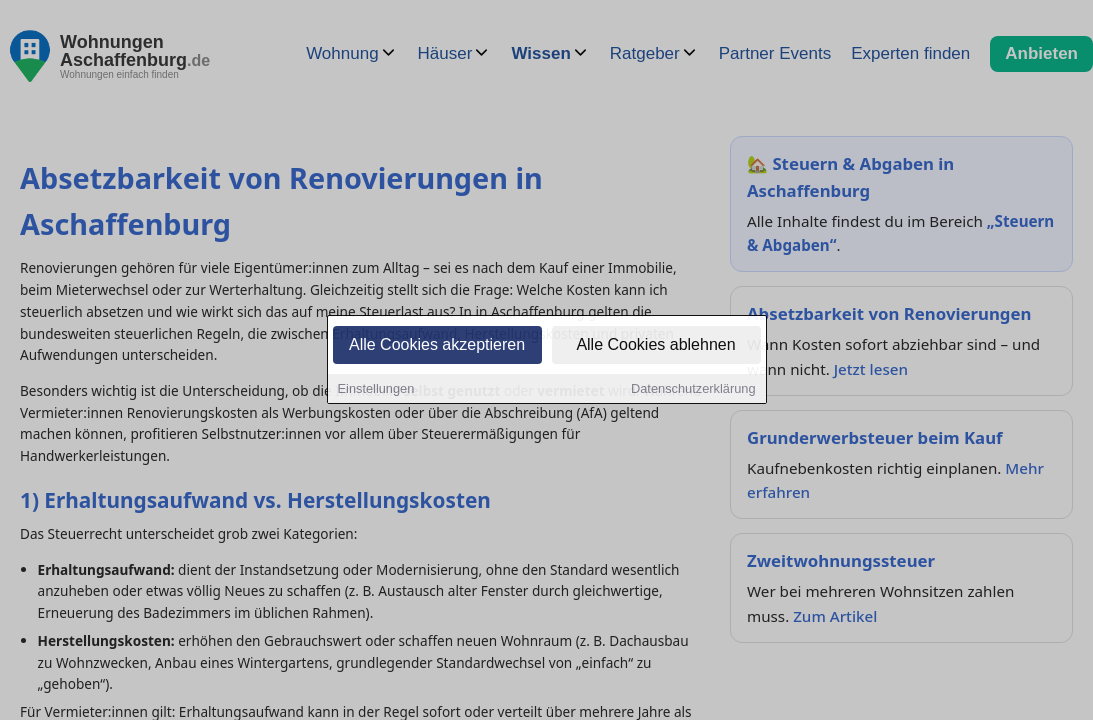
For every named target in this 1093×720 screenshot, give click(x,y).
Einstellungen (376, 390)
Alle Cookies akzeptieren (437, 346)
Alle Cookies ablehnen (655, 346)
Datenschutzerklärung (693, 390)
